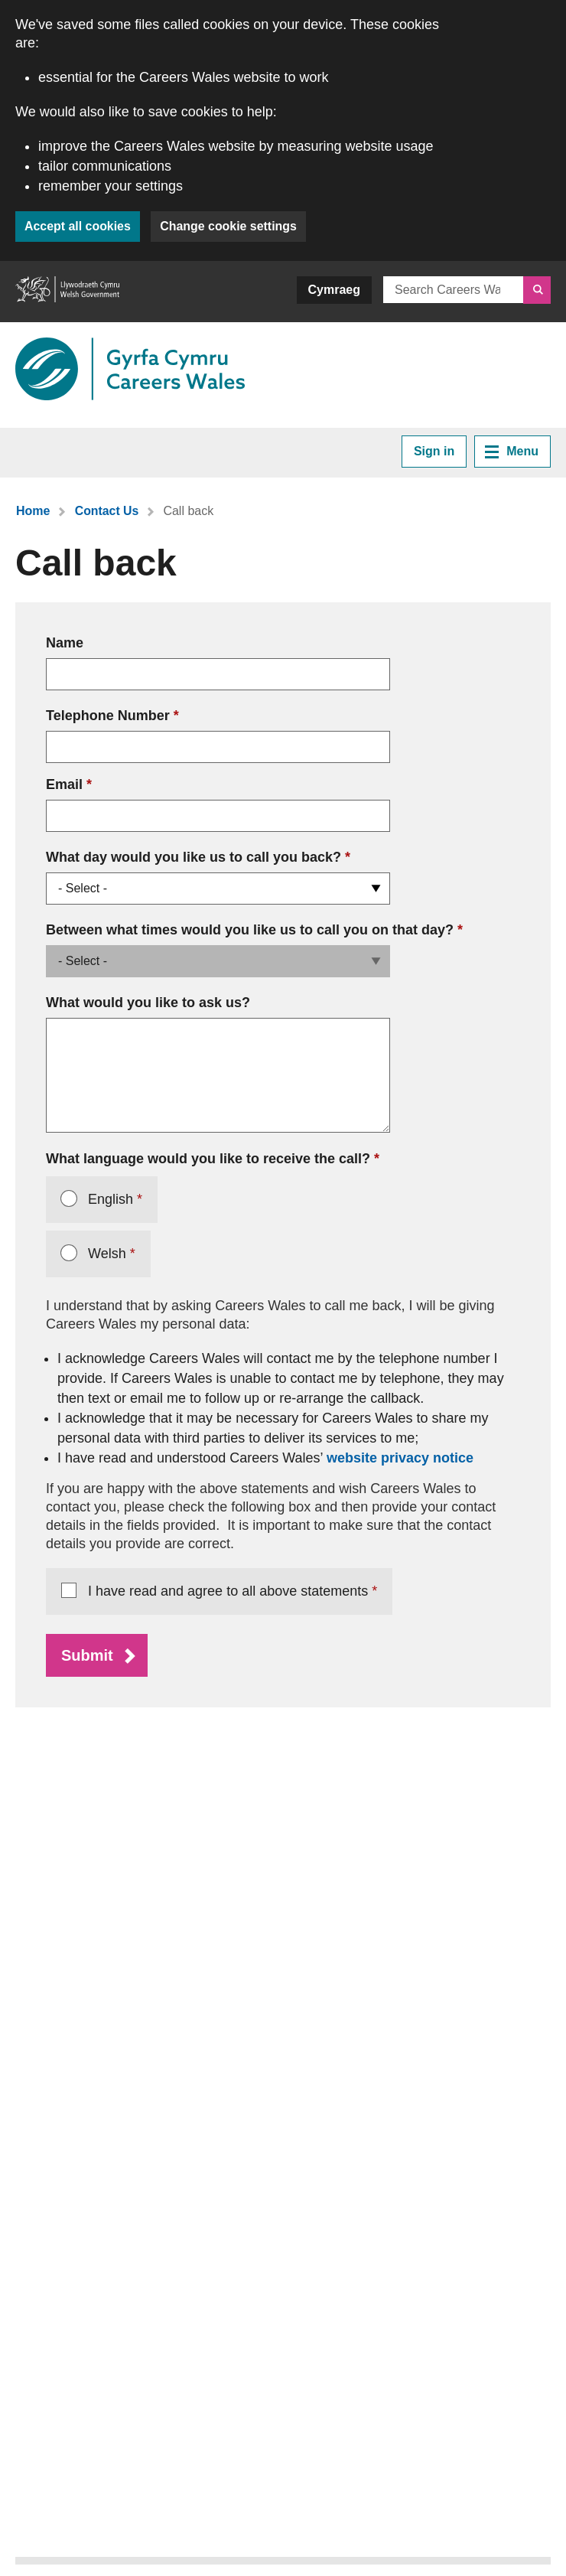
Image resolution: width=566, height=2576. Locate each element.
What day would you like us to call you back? (198, 856)
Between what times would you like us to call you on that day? (254, 928)
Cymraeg (334, 289)
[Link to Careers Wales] (130, 368)
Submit (87, 1655)
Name (64, 643)
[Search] (537, 290)
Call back (189, 510)
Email (64, 784)
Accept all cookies (78, 226)
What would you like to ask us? (148, 1002)
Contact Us (106, 510)
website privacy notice (400, 1458)
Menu (511, 451)
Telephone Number (108, 715)
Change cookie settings (230, 226)
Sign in (434, 451)
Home (33, 510)
